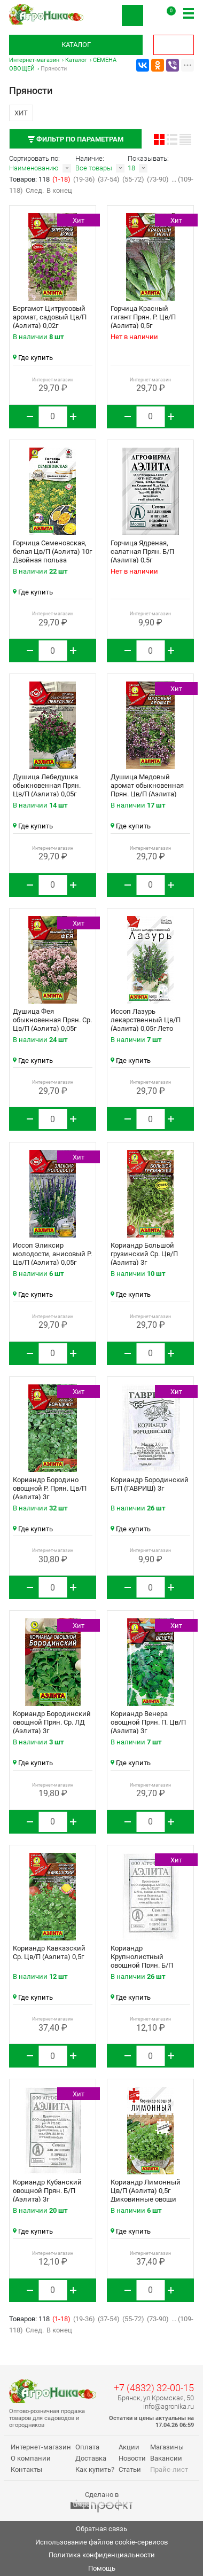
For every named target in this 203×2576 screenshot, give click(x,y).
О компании (31, 2458)
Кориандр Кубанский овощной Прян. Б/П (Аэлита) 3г (47, 2190)
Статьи (130, 2469)
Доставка (90, 2458)
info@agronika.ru (168, 2406)
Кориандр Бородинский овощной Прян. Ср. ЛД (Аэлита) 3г (52, 1722)
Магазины (167, 2447)
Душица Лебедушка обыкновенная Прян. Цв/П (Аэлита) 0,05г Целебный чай (47, 790)
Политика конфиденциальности (102, 2555)
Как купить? (94, 2469)
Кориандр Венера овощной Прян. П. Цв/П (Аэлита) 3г (148, 1722)
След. (35, 190)
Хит (21, 113)
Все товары (93, 168)
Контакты (26, 2469)
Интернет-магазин (34, 60)
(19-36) (84, 179)
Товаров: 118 (30, 179)
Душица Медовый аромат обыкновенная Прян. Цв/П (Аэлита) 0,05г (147, 790)
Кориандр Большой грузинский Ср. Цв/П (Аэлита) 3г (144, 1253)
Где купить (33, 358)
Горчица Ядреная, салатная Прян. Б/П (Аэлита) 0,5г (142, 551)
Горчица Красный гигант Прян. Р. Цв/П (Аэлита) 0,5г (143, 317)
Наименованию (34, 168)
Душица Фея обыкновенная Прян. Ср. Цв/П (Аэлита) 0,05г (52, 1019)
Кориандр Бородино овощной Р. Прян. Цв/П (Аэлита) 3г (50, 1488)
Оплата (87, 2447)
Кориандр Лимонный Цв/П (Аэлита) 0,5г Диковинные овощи (146, 2190)
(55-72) (133, 179)
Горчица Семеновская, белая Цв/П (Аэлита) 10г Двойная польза (52, 551)
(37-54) (109, 179)
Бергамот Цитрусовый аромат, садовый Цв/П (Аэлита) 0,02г (50, 317)
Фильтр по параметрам (75, 139)
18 (131, 168)
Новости (132, 2458)
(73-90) (158, 179)
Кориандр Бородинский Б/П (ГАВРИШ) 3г (150, 1484)
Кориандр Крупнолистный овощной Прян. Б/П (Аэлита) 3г (142, 1961)
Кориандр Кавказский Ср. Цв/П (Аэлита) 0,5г (49, 1952)
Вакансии (166, 2458)
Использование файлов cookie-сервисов (101, 2542)
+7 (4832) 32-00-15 (154, 2387)
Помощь (101, 2568)
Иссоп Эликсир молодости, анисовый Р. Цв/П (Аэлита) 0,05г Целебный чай (52, 1258)
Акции (129, 2447)
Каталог (76, 45)
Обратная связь (101, 2529)
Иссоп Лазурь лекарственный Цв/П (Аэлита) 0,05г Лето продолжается (146, 1024)
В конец (59, 190)
